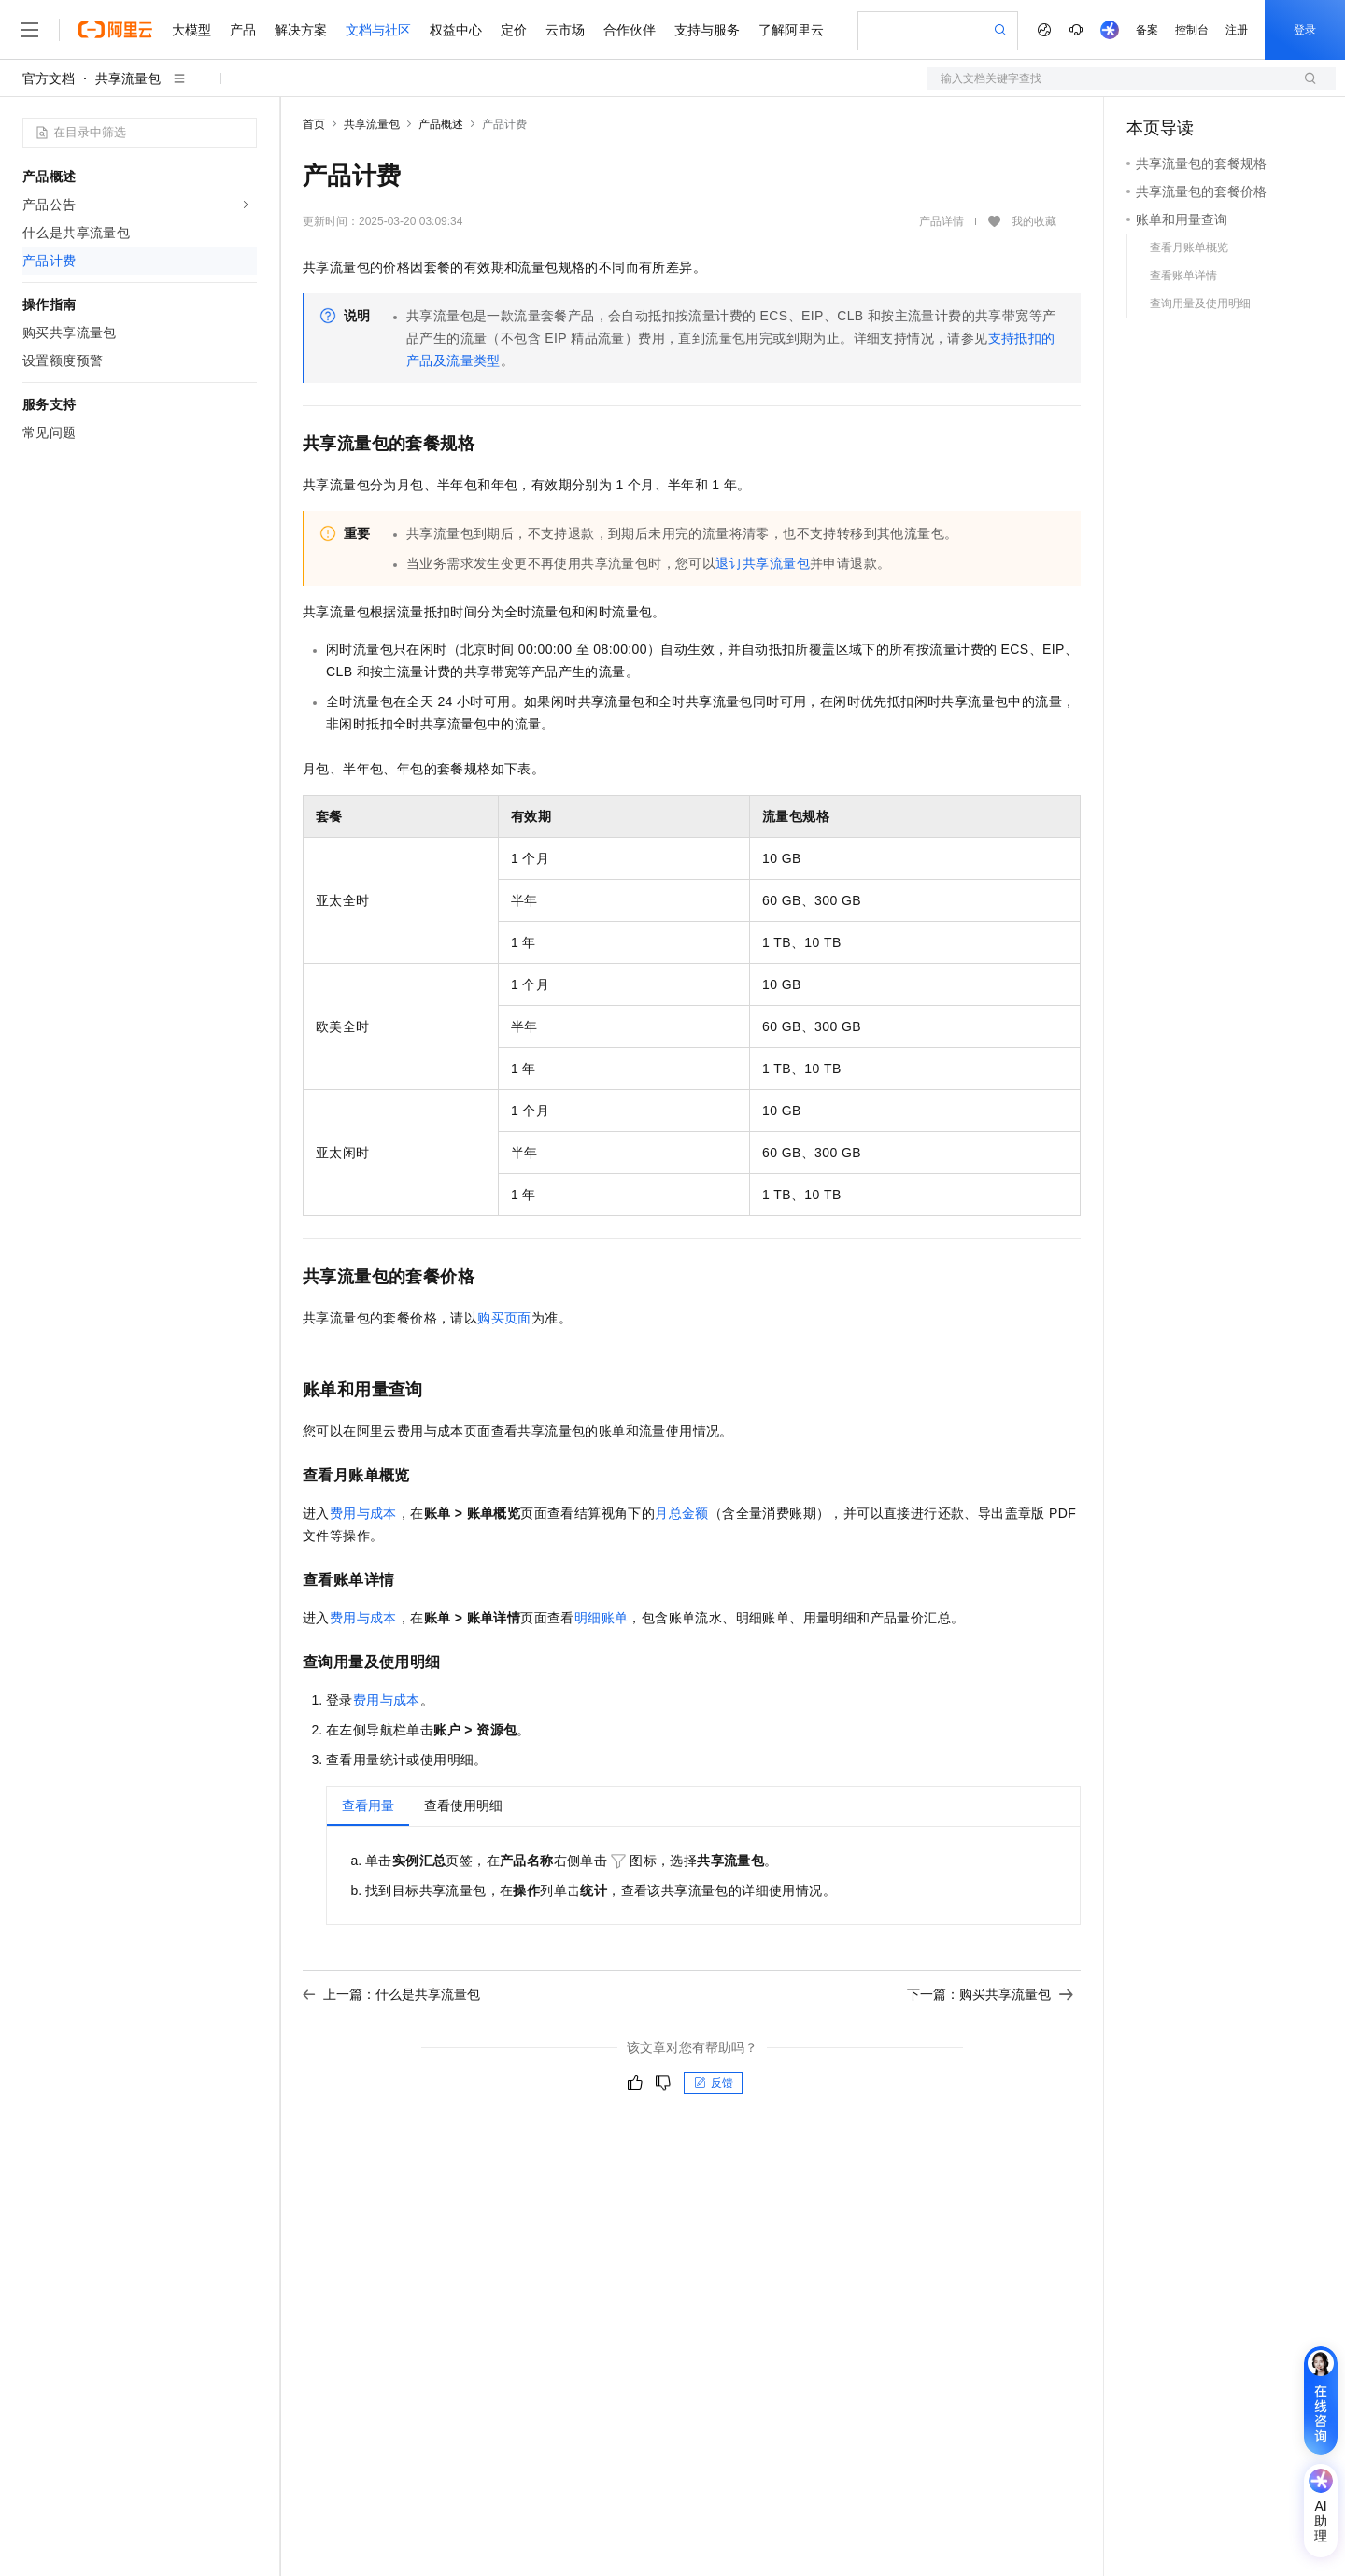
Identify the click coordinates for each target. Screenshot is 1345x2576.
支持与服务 (707, 29)
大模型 (191, 29)
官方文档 (48, 78)
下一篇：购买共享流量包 (990, 1994)
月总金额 (682, 1513)
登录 (1305, 29)
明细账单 (601, 1617)
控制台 (1192, 29)
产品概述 (440, 124)
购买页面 (504, 1317)
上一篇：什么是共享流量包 (391, 1994)
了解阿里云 (791, 29)
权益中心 (456, 29)
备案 (1147, 29)
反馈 (713, 2082)
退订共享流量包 (762, 563)
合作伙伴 (629, 29)
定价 (514, 29)
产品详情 (941, 221)
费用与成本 (363, 1513)
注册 (1236, 29)
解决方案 (301, 29)
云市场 (565, 29)
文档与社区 (378, 29)
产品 (243, 29)
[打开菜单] (30, 30)
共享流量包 (128, 78)
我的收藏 (1034, 222)
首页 (314, 124)
